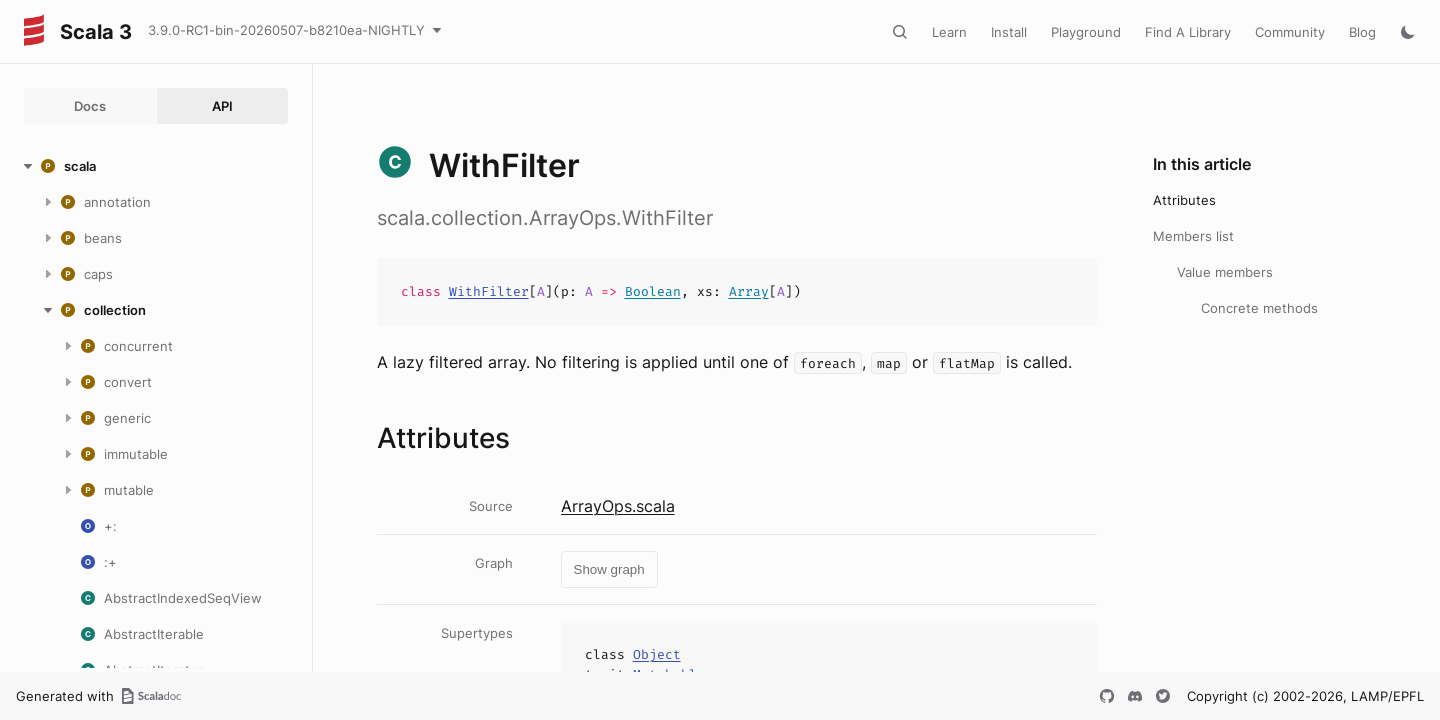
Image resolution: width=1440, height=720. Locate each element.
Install (1009, 32)
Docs (90, 106)
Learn (949, 32)
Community (1290, 32)
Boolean (653, 291)
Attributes (1184, 200)
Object (657, 654)
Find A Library (1188, 32)
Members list (1193, 236)
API (222, 106)
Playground (1086, 32)
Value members (1225, 272)
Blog (1362, 32)
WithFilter (489, 291)
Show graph (609, 569)
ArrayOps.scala (618, 506)
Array (749, 291)
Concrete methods (1259, 308)
